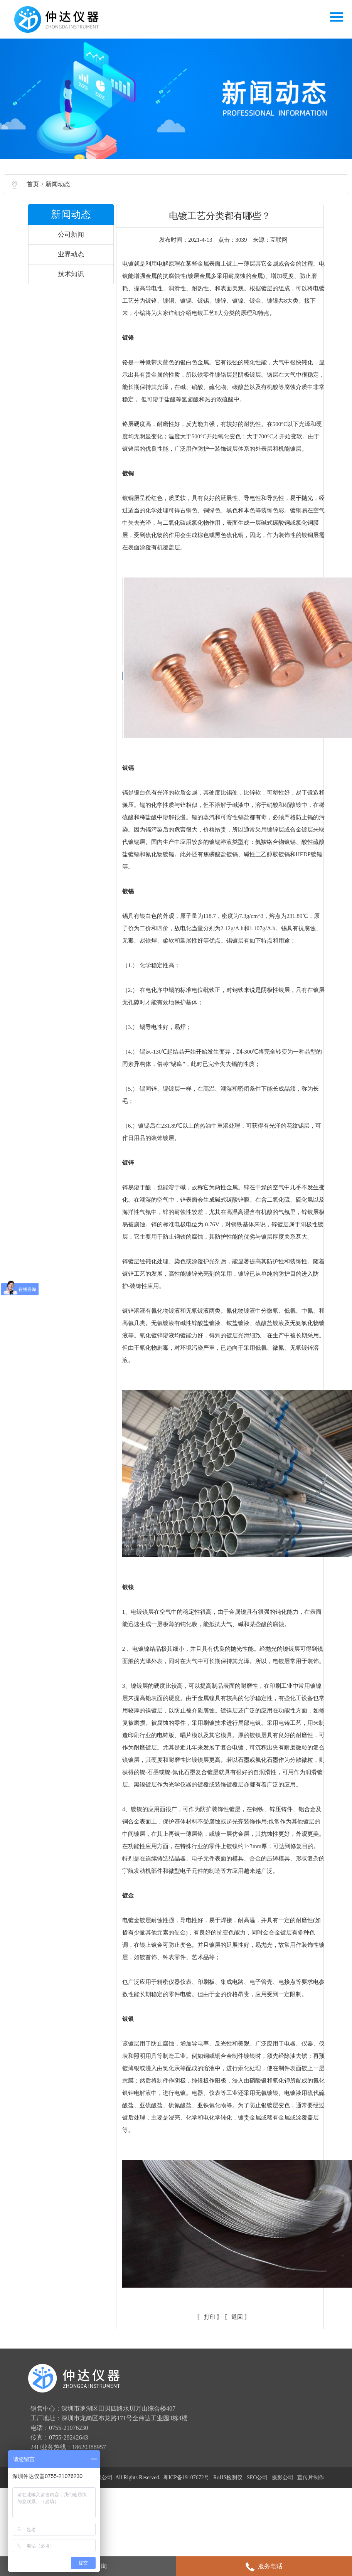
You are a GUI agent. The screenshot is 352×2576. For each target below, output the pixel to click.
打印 (209, 2425)
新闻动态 (60, 193)
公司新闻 (74, 244)
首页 (35, 193)
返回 (236, 2425)
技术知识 (74, 283)
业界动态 (74, 264)
